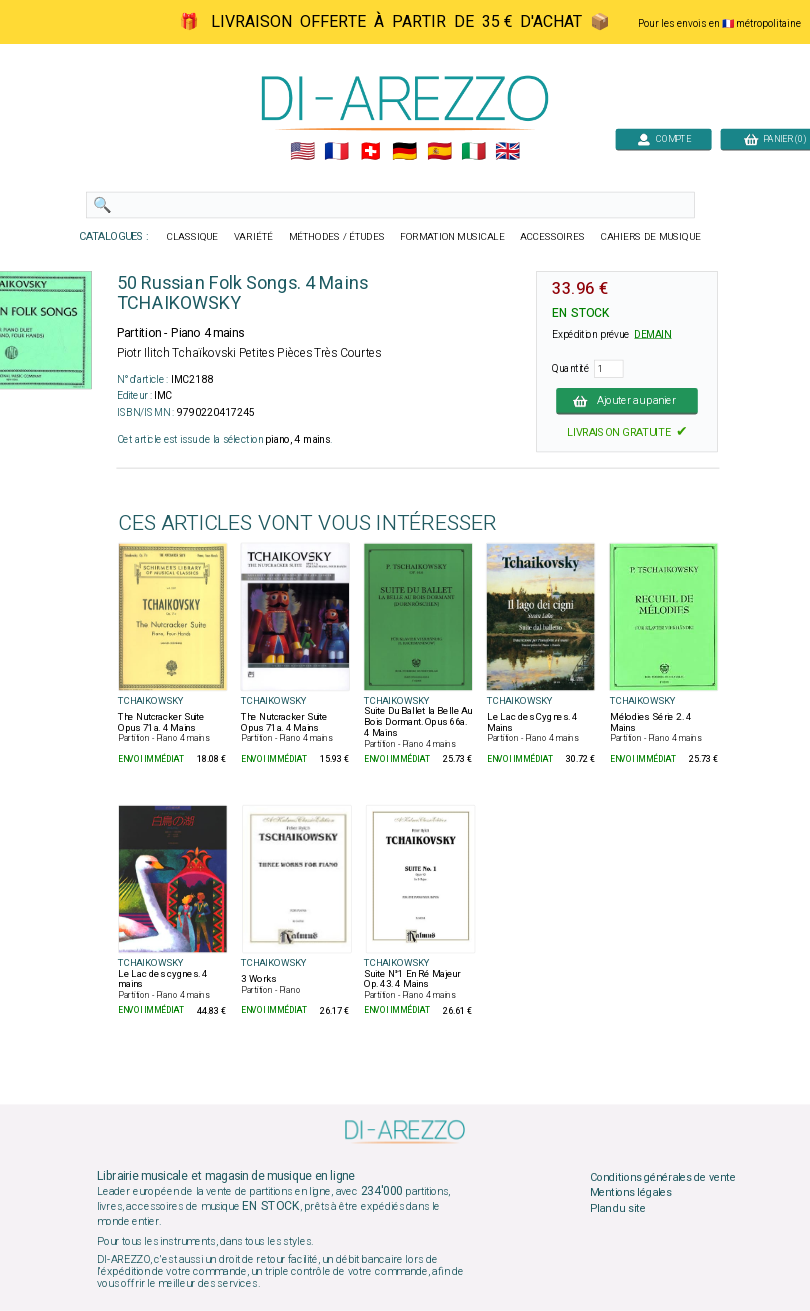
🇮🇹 (473, 152)
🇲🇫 (336, 152)
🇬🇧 (507, 152)
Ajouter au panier (627, 401)
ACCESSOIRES (552, 237)
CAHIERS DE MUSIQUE (651, 237)
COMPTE (664, 138)
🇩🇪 (404, 152)
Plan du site (618, 1208)
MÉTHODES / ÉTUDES (337, 237)
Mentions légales (631, 1193)
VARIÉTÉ (253, 237)
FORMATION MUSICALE (452, 237)
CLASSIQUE (193, 237)
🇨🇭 (370, 152)
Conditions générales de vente (663, 1177)
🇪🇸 (439, 152)
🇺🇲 (302, 152)
